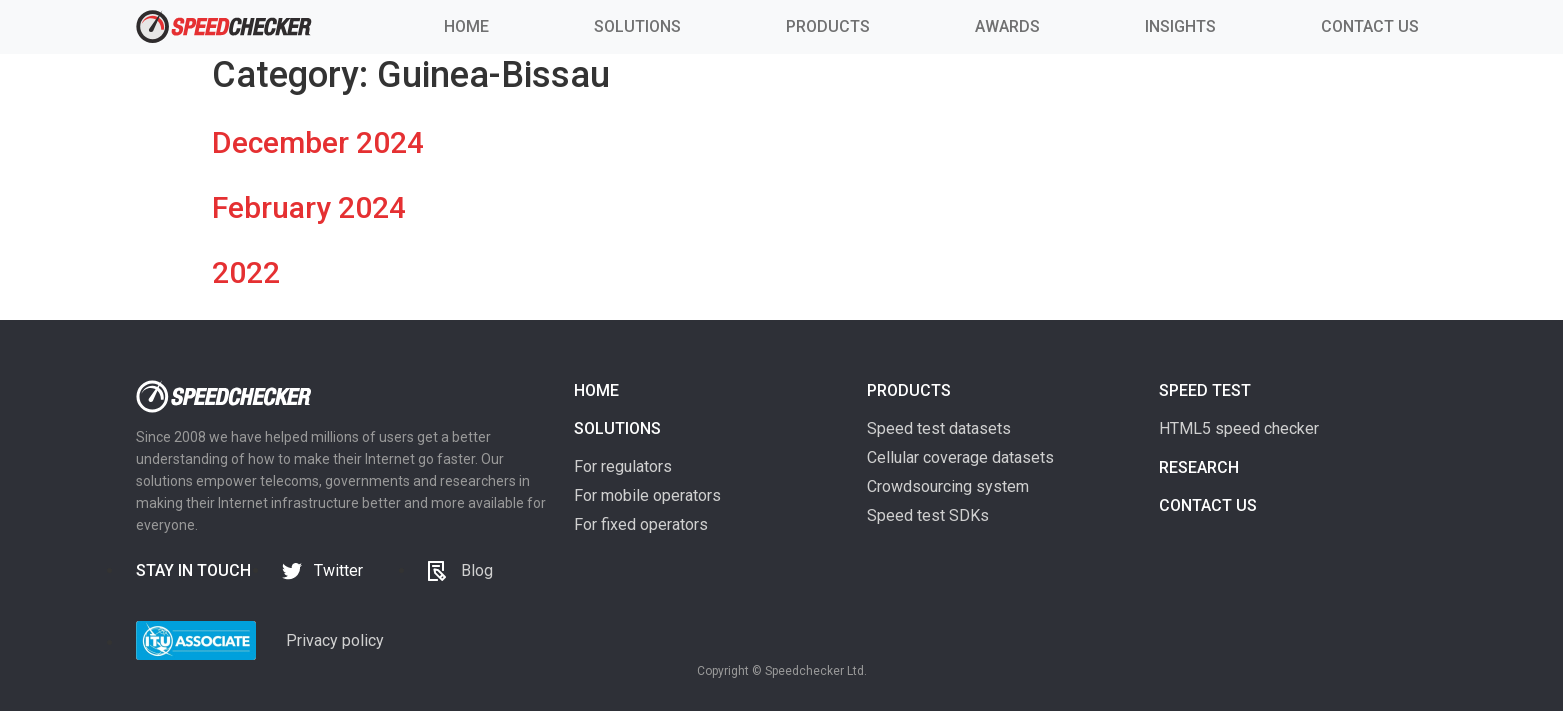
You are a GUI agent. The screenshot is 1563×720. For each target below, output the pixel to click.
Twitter (338, 570)
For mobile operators (647, 495)
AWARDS (1007, 26)
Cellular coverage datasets (960, 457)
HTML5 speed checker (1239, 428)
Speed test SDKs (928, 515)
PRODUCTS (828, 26)
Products (909, 390)
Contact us (1208, 505)
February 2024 (309, 207)
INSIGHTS (1180, 26)
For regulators (623, 466)
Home (596, 390)
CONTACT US (1370, 26)
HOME (466, 26)
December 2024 (318, 142)
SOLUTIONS (637, 26)
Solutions (617, 428)
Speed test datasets (939, 428)
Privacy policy (335, 640)
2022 (246, 272)
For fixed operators (641, 524)
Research (1199, 467)
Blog (477, 570)
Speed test (1205, 390)
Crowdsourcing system (948, 486)
